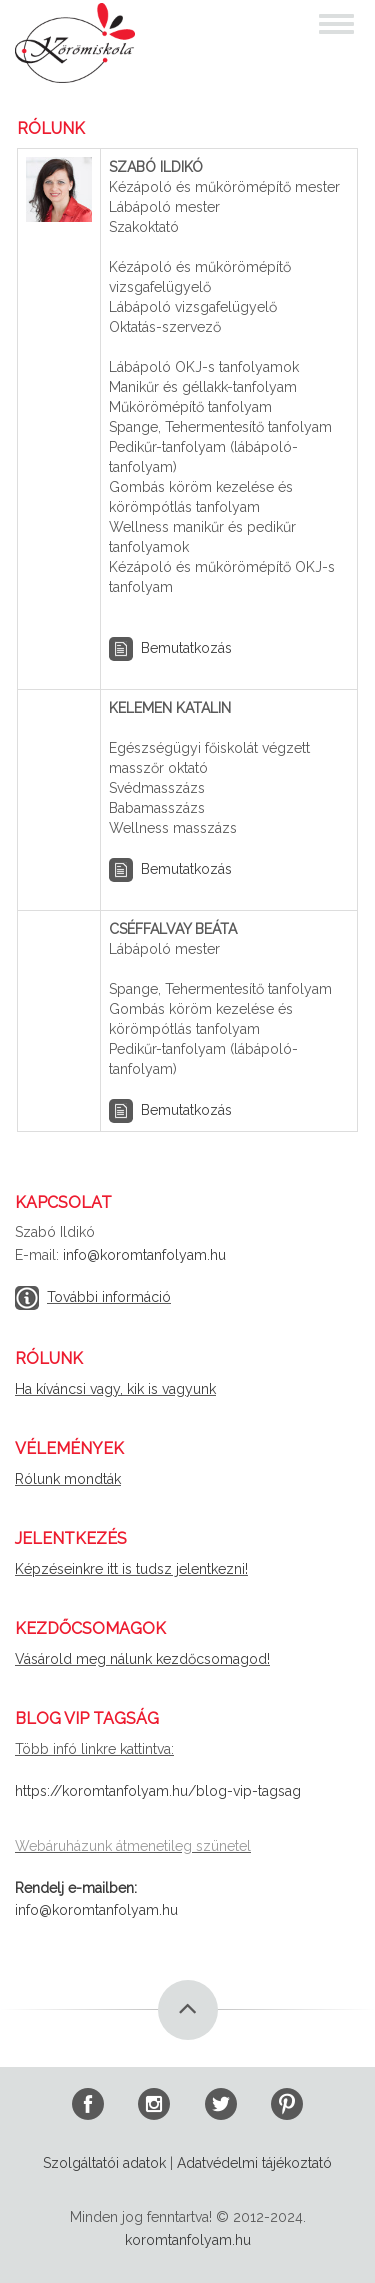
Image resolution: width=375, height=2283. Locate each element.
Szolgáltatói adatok (104, 2163)
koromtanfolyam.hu (188, 2240)
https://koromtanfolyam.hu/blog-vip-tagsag (158, 1791)
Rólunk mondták (68, 1479)
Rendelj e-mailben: (76, 1888)
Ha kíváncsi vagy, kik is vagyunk (115, 1389)
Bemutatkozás (186, 647)
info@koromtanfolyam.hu (144, 1255)
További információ (109, 1297)
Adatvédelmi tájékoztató (254, 2163)
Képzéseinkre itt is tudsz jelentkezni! (131, 1569)
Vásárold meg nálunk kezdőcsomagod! (142, 1659)
